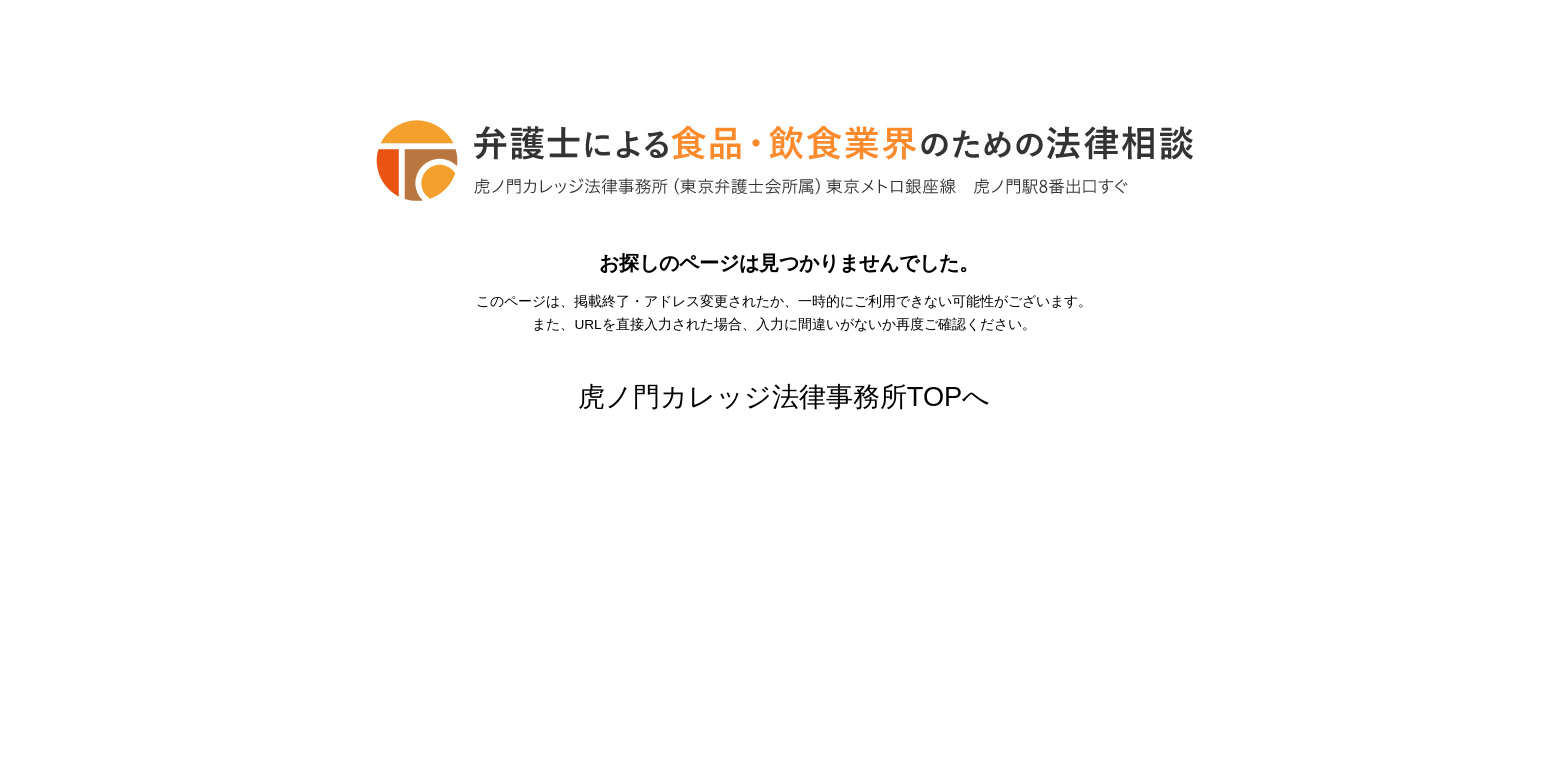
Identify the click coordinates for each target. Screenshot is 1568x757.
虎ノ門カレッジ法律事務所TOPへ (784, 396)
